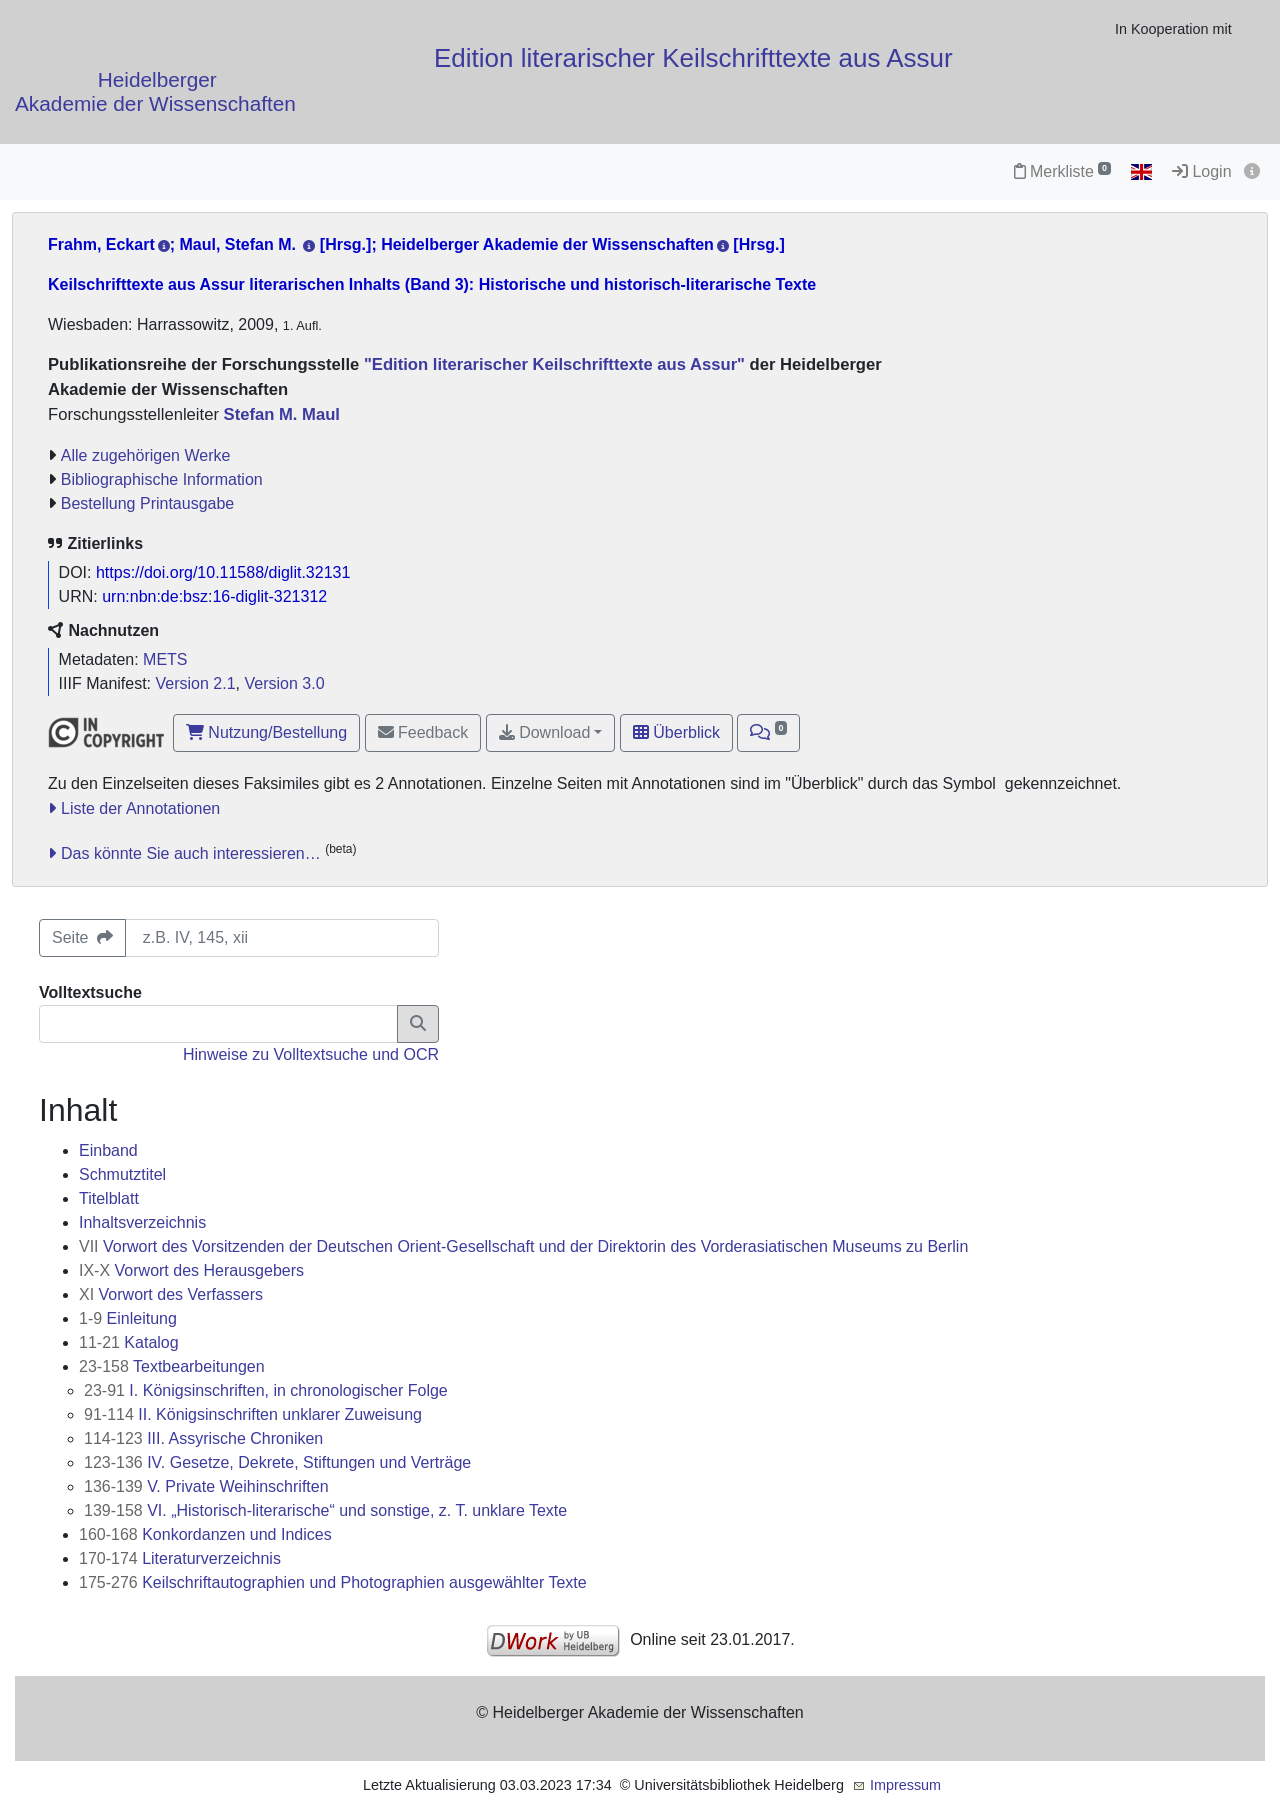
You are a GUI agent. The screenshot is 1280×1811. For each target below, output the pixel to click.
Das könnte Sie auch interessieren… (191, 853)
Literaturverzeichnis (180, 1558)
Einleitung (128, 1318)
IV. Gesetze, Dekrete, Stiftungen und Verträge (277, 1462)
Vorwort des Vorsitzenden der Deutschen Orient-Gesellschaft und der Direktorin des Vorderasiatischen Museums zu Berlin (523, 1246)
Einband (108, 1150)
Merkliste (1062, 171)
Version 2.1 (196, 683)
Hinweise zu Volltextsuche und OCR (311, 1054)
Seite (82, 937)
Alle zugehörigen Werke (146, 455)
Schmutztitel (122, 1174)
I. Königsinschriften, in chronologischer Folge (266, 1390)
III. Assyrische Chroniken (203, 1438)
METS (165, 659)
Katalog (129, 1342)
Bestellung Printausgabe (147, 503)
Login (1202, 171)
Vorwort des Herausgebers (191, 1270)
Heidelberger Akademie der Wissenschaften (155, 91)
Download (545, 732)
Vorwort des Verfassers (171, 1294)
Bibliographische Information (162, 479)
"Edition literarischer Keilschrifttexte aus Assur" (552, 364)
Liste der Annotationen (140, 808)
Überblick (676, 732)
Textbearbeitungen (172, 1366)
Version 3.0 (284, 683)
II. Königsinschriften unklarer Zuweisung (253, 1414)
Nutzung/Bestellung (266, 732)
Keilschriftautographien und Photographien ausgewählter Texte (333, 1582)
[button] (768, 733)
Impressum (905, 1785)
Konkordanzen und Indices (205, 1534)
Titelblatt (109, 1198)
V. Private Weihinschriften (206, 1486)
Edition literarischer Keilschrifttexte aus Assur (693, 58)
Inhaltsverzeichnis (142, 1222)
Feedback (423, 732)
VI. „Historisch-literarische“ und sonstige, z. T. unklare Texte (325, 1510)
